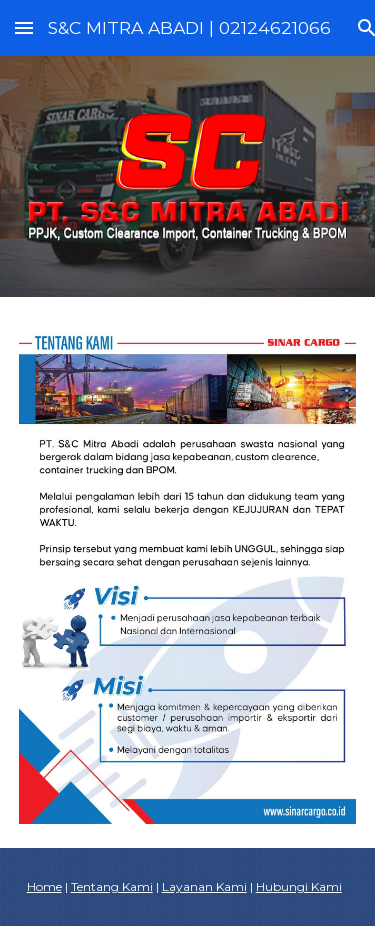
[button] (24, 27)
